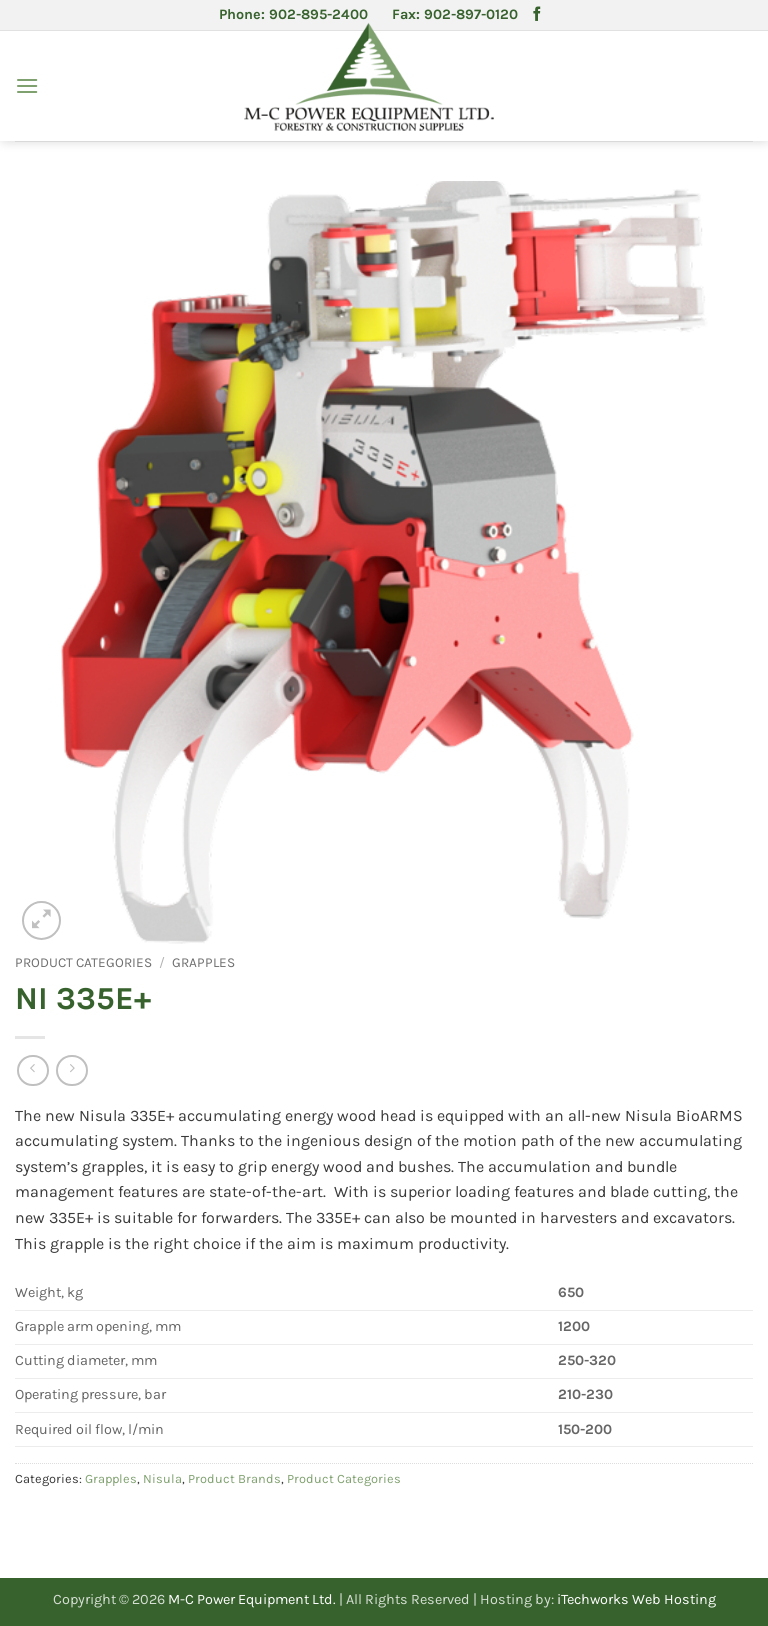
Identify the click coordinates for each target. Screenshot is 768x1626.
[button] (27, 85)
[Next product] (32, 1070)
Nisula (162, 1478)
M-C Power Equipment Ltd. (252, 1599)
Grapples (203, 962)
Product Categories (83, 962)
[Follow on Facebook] (537, 15)
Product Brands (234, 1478)
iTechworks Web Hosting (636, 1599)
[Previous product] (71, 1070)
